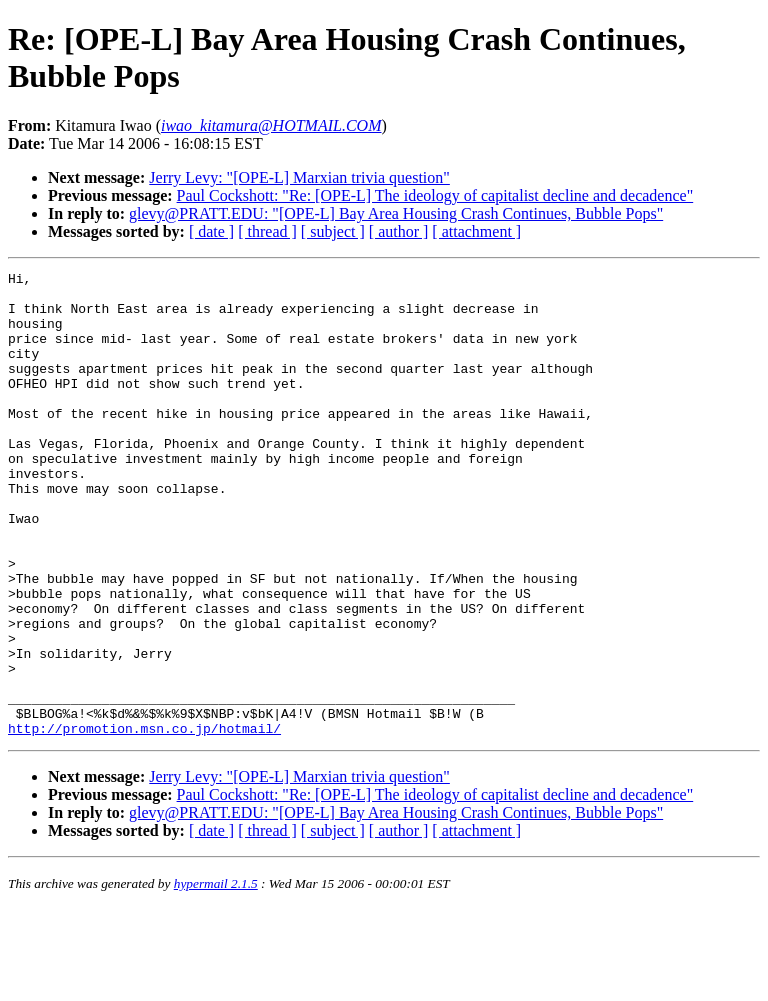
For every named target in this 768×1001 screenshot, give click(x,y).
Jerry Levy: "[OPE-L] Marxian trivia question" (299, 177)
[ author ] (399, 231)
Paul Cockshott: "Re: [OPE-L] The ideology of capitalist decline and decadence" (435, 195)
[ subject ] (333, 231)
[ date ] (211, 231)
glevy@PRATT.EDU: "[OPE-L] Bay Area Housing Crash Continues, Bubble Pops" (396, 213)
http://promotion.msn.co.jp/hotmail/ (144, 821)
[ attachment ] (476, 231)
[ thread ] (267, 231)
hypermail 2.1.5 (216, 976)
